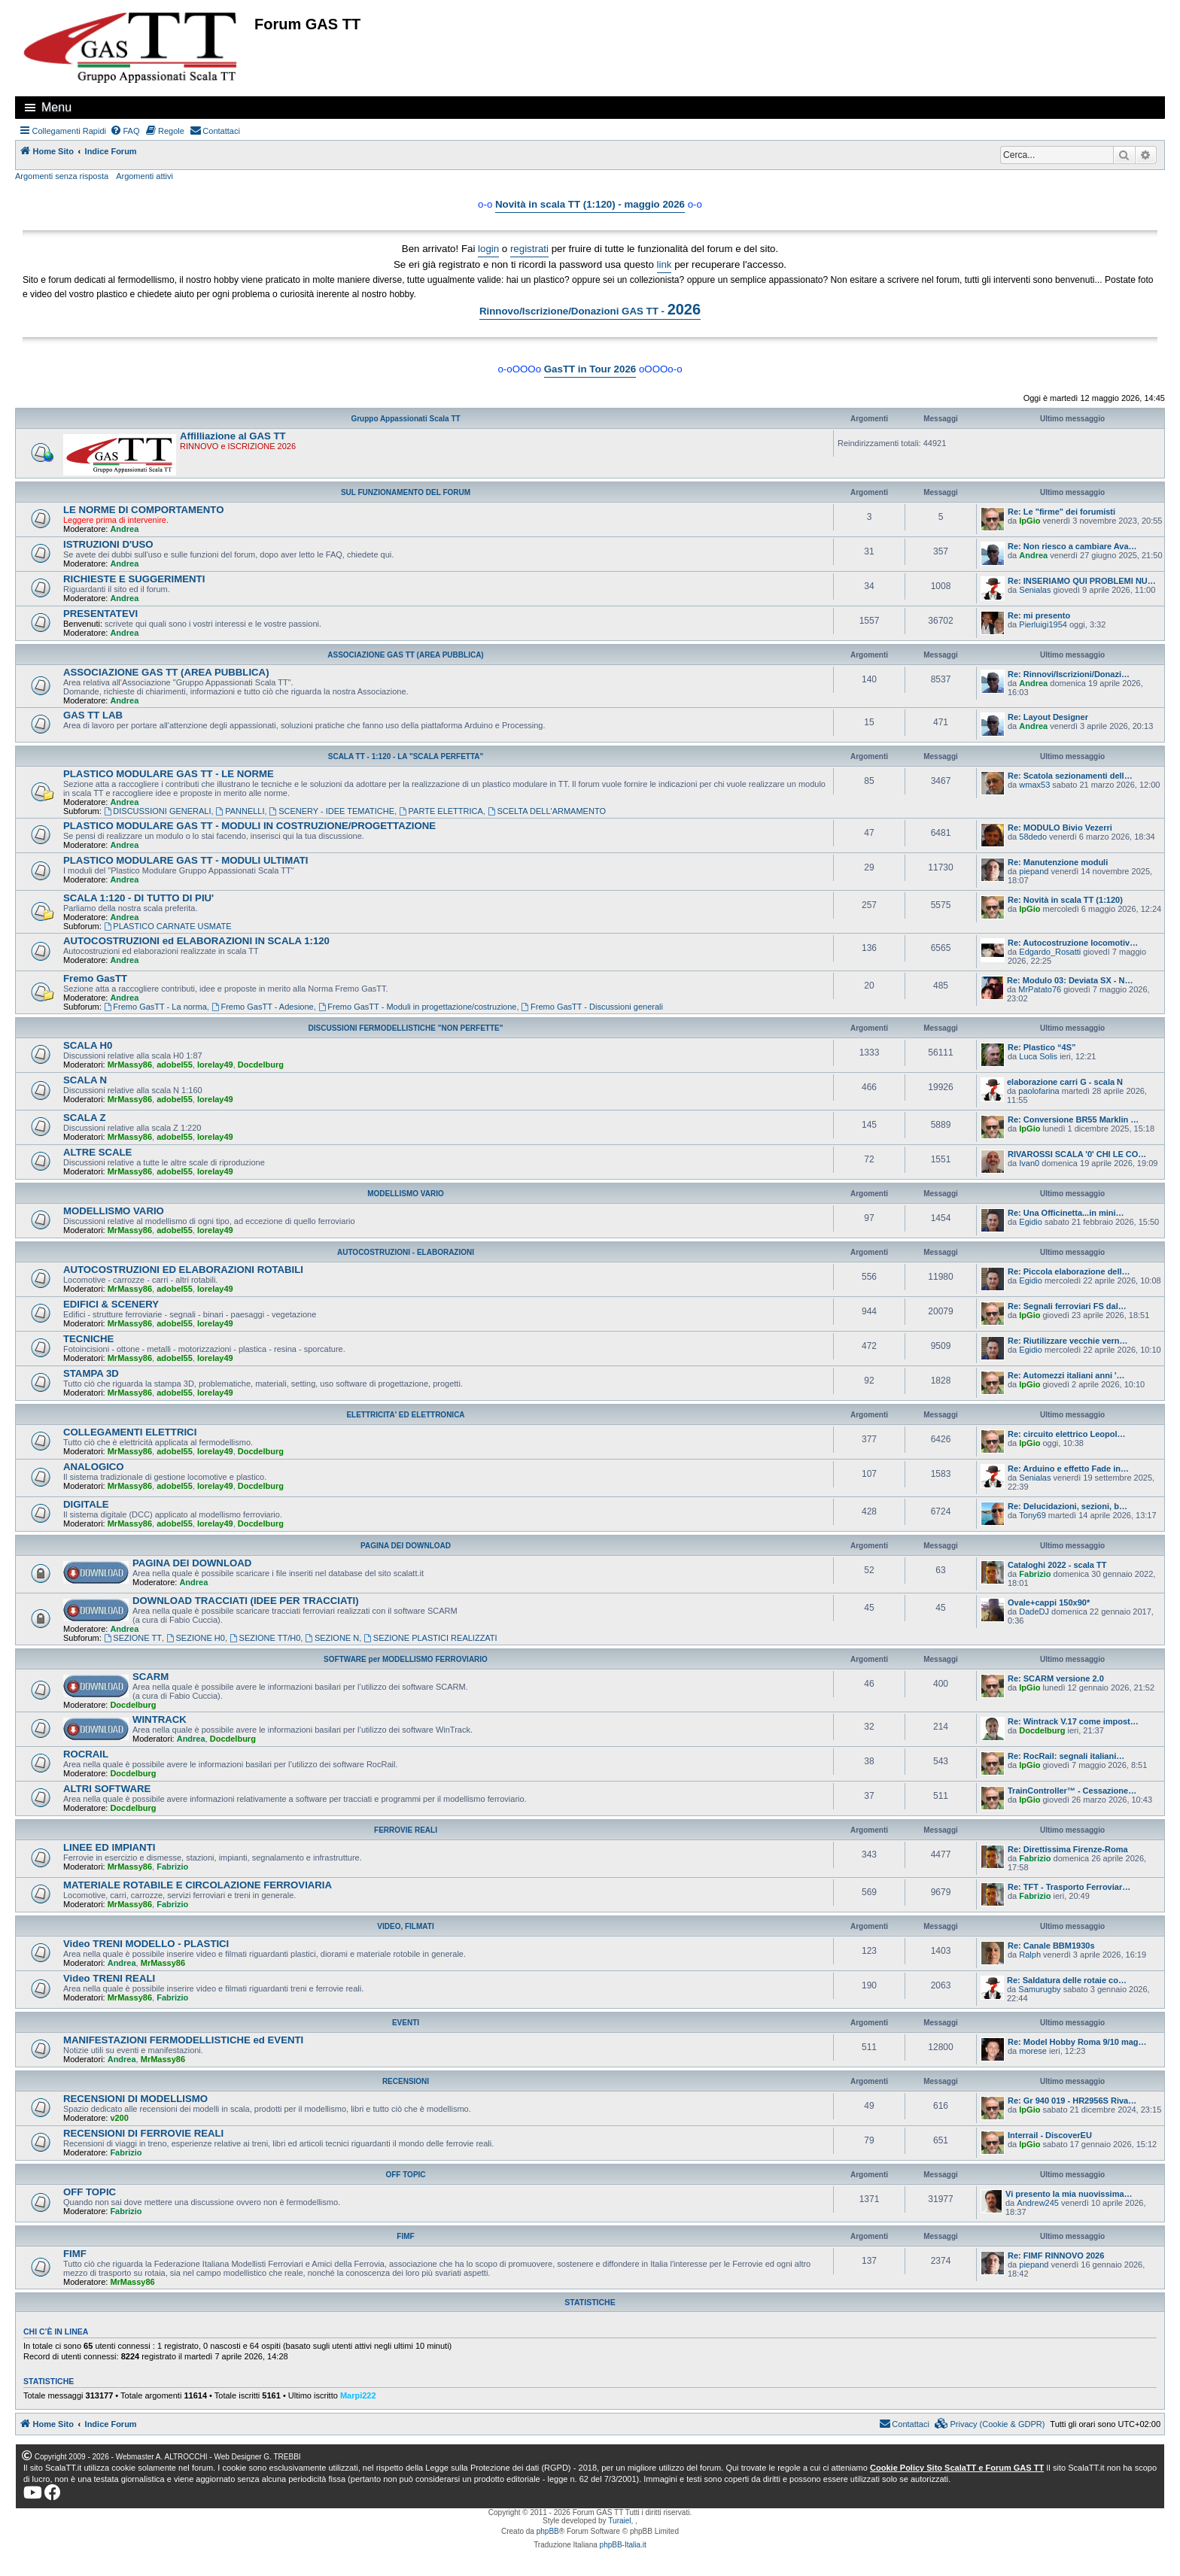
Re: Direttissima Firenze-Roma (1068, 1849)
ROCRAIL (85, 1754)
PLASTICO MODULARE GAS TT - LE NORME (168, 773)
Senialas (1035, 589)
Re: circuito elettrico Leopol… (1066, 1433)
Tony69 (1032, 1515)
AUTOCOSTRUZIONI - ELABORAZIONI (405, 1252)
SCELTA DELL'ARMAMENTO (547, 811)
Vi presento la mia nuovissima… (1069, 2193)
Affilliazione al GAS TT (233, 436)
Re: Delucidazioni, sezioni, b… (1067, 1506)
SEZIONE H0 (195, 1637)
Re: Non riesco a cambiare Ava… (1072, 546)
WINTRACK (159, 1719)
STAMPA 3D (91, 1373)
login (488, 248)
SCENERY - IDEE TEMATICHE (331, 811)
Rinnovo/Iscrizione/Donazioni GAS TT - (590, 309)
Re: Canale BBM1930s (1051, 1945)
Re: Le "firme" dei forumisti (1061, 511)
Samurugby (1039, 1989)
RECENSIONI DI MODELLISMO (135, 2098)
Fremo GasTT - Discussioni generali (592, 1006)
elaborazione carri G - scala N (1065, 1081)
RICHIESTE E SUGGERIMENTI (134, 579)
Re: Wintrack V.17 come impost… (1073, 1721)
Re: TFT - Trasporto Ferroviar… (1069, 1886)
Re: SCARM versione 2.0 (1056, 1678)
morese (1033, 2050)
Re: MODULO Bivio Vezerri (1060, 827)
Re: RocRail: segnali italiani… (1066, 1755)
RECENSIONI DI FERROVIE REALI (143, 2133)
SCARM (150, 1676)
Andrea (124, 528)
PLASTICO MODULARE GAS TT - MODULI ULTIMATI (186, 860)
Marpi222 (358, 2395)
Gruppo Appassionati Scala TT (405, 419)
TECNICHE (88, 1338)
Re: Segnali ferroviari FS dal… (1067, 1306)
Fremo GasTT (95, 978)
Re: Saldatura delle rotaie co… (1067, 1980)
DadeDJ (1034, 1611)
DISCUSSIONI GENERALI (157, 811)
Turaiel (619, 2521)
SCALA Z (84, 1117)
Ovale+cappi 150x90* (1049, 1602)
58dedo (1033, 836)
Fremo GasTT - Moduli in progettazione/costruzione (417, 1006)
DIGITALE (86, 1504)
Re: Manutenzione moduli (1058, 862)
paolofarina (1038, 1090)
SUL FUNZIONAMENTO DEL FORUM (405, 492)
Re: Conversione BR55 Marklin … (1073, 1119)
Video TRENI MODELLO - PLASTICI (146, 1943)
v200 (119, 2117)
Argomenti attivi (144, 176)
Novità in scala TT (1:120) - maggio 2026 (590, 204)
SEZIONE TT (133, 1637)
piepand (1033, 871)
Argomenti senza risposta (61, 176)
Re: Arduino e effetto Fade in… (1068, 1468)
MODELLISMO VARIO (405, 1193)
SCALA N (85, 1080)
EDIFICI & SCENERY (111, 1304)
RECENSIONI (405, 2081)
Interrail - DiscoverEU (1050, 2135)
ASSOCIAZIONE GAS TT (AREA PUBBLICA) (405, 655)
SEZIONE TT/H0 (265, 1637)
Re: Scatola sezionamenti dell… (1070, 775)
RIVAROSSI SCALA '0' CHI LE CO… (1077, 1154)
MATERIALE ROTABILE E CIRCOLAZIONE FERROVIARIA (197, 1885)
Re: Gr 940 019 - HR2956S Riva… (1072, 2100)
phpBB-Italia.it (623, 2545)
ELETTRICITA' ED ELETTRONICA (405, 1415)
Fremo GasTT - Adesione (262, 1006)
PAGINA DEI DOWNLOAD (405, 1546)
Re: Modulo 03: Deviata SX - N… (1070, 980)
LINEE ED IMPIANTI (109, 1847)
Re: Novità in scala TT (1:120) (1065, 899)
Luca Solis (1038, 1056)
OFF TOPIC (405, 2174)
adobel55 (175, 1064)
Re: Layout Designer (1048, 716)
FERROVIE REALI (405, 1830)
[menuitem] (125, 131)
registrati (529, 248)
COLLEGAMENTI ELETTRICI (129, 1432)
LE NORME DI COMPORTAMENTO (143, 509)
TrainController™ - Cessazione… (1072, 1790)
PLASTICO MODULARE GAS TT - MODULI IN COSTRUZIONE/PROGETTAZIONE (249, 825)
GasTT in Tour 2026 (590, 369)
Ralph (1030, 1954)
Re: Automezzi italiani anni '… (1066, 1375)
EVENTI (405, 2023)
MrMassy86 (130, 1064)
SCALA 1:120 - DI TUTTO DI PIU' (138, 898)
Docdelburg (261, 1064)
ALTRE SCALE (97, 1152)
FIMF (405, 2236)
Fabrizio (1035, 1573)
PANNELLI (240, 811)
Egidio (1030, 1221)
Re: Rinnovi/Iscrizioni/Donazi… (1069, 674)
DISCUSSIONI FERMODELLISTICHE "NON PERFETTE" (406, 1028)
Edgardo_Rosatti (1050, 951)
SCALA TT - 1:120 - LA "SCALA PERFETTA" (406, 756)
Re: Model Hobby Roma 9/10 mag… (1077, 2041)
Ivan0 (1029, 1163)
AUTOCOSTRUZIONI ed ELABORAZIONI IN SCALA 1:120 (196, 940)
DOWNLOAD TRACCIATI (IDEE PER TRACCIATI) (245, 1600)
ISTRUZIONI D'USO (108, 544)
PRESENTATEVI (100, 613)
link (664, 264)
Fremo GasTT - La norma (155, 1006)
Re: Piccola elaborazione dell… (1069, 1271)
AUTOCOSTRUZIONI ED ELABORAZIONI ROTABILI (183, 1269)
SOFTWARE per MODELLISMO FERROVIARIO (406, 1659)
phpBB (548, 2531)
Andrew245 (1038, 2202)
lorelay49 (215, 1064)
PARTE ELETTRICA (441, 811)
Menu (56, 107)
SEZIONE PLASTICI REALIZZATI (430, 1637)
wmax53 (1034, 784)
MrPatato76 (1039, 989)
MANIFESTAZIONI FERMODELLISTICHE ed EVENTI (183, 2040)
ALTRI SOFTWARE (107, 1788)
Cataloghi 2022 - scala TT (1057, 1564)
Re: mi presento (1039, 615)
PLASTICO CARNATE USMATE (168, 926)
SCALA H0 (87, 1045)
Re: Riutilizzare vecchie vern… (1068, 1340)
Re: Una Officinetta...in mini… (1066, 1212)
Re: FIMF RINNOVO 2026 (1056, 2255)
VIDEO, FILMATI (405, 1926)
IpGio (1029, 520)
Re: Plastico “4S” (1041, 1047)
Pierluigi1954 (1043, 624)
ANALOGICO (93, 1466)
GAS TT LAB (93, 715)
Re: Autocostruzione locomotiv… (1073, 942)
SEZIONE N (332, 1637)
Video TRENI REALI (109, 1978)
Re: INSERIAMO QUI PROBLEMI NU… (1082, 580)
